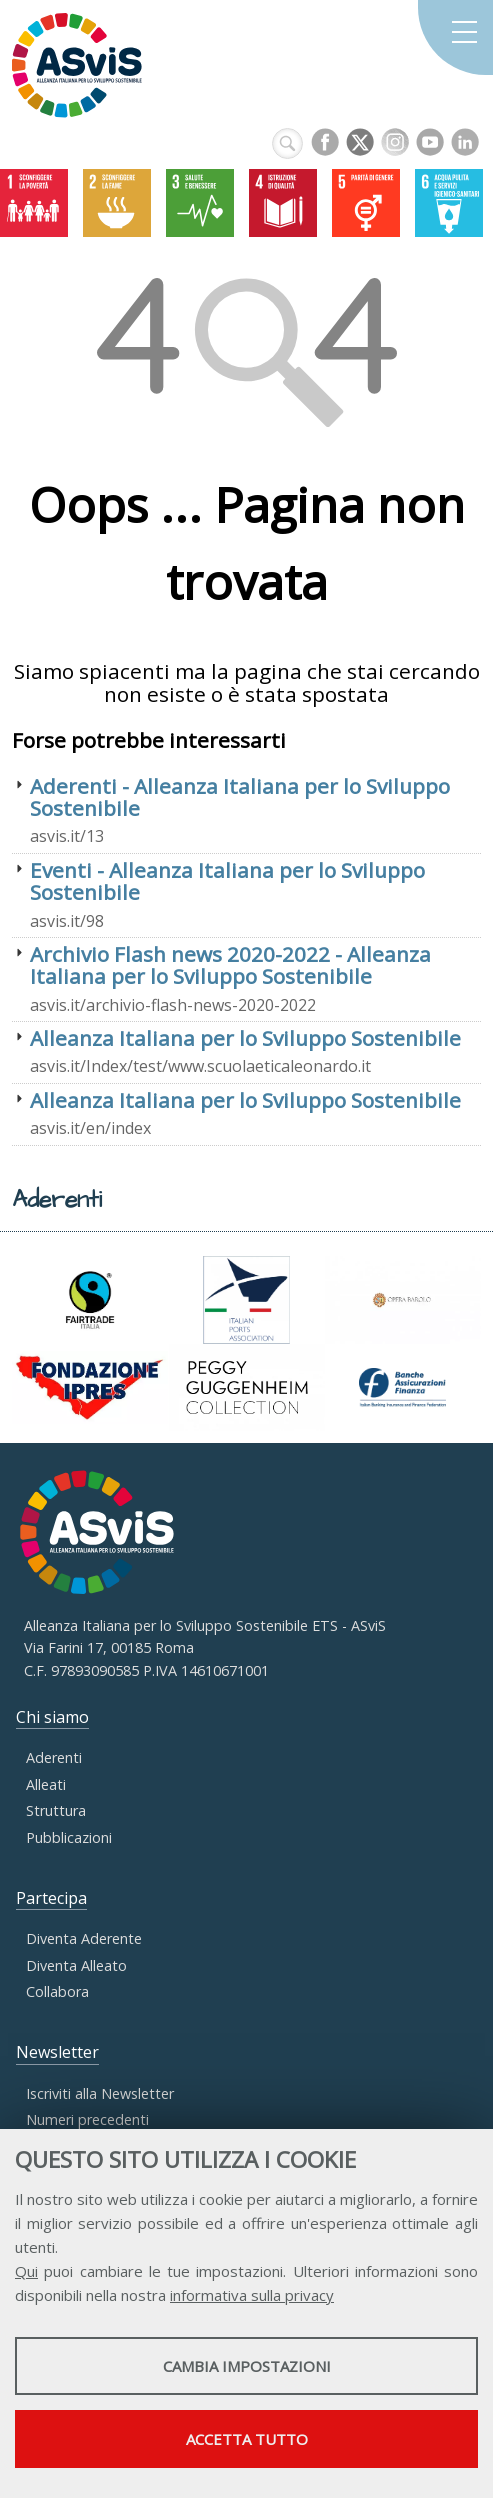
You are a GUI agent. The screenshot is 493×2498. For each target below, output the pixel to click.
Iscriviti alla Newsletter (100, 2093)
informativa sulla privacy (252, 2295)
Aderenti (54, 1757)
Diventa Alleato (76, 1965)
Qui (26, 2271)
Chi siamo (52, 1717)
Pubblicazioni (69, 1837)
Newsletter (57, 2052)
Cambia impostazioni (247, 2366)
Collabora (57, 1991)
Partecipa (51, 1898)
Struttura (56, 1810)
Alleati (46, 1784)
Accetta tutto (247, 2439)
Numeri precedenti (87, 2119)
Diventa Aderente (84, 1938)
